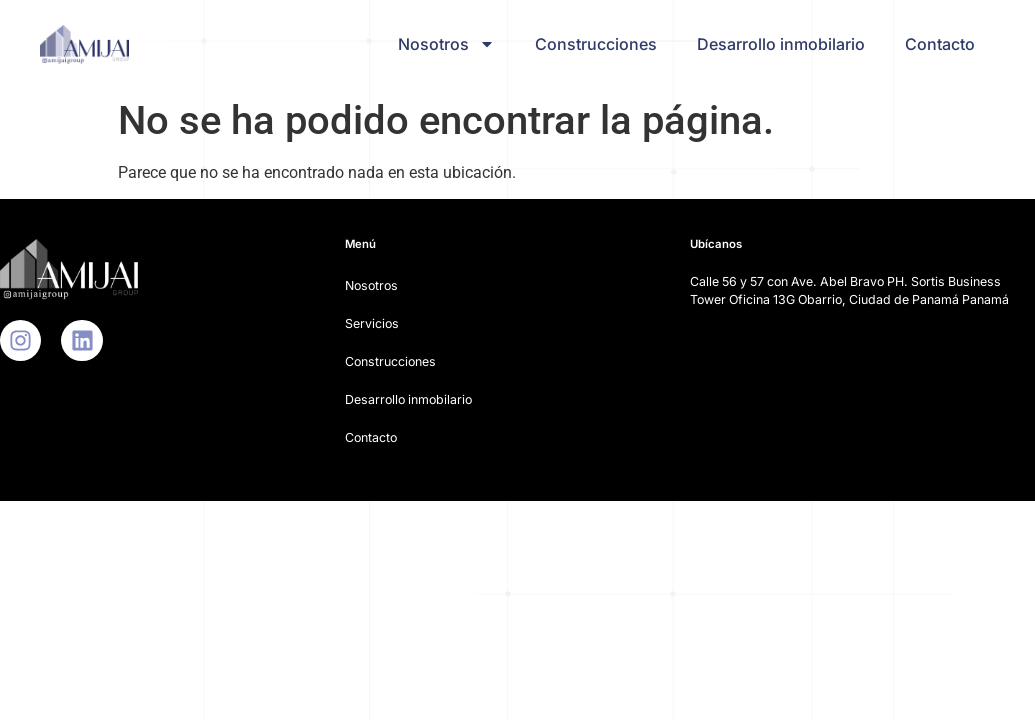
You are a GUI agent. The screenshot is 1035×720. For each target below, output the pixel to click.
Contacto (940, 44)
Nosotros (446, 44)
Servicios (372, 323)
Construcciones (596, 44)
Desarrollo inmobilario (781, 44)
